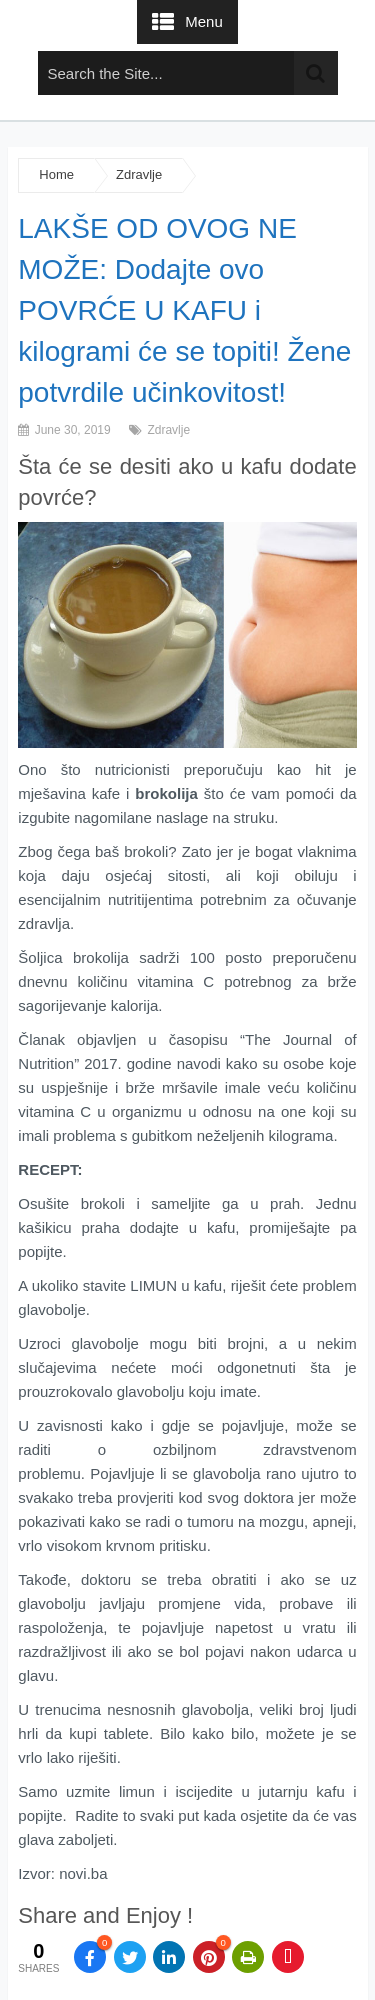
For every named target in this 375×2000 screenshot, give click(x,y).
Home (56, 174)
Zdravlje (139, 174)
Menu (204, 21)
